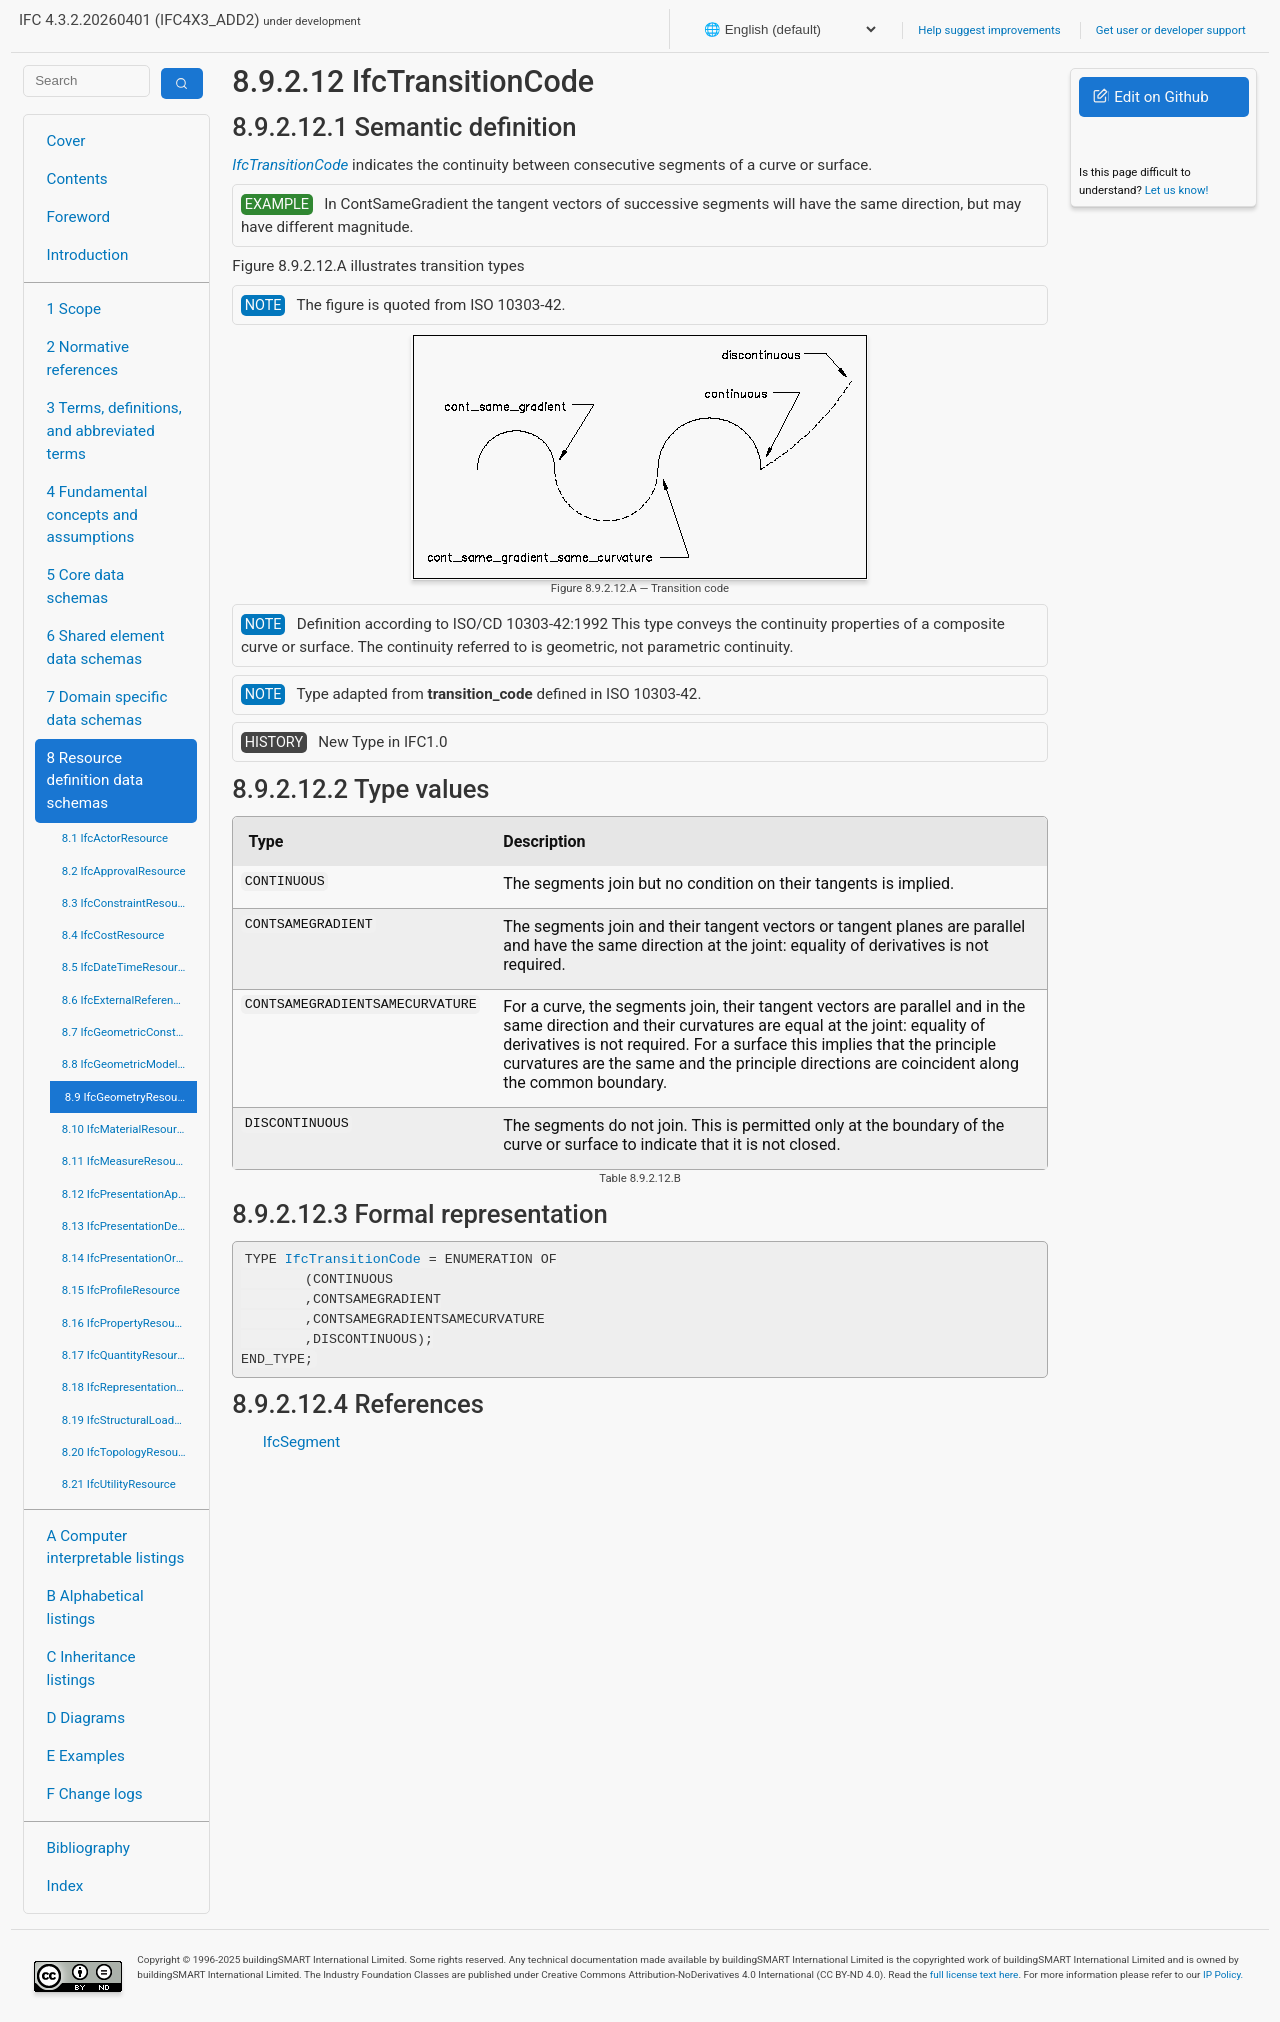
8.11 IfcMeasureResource (127, 1161)
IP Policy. (1223, 1974)
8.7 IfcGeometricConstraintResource (129, 1032)
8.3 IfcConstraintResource (127, 903)
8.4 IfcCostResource (113, 935)
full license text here (974, 1974)
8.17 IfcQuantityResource (126, 1355)
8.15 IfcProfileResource (121, 1290)
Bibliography (88, 1848)
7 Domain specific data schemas (107, 708)
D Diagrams (86, 1718)
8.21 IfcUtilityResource (119, 1484)
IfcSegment (302, 1442)
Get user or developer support (1171, 30)
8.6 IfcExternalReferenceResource (129, 1000)
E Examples (86, 1756)
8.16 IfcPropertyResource (126, 1323)
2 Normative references (88, 358)
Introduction (88, 255)
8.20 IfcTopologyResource (128, 1452)
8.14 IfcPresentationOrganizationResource (129, 1258)
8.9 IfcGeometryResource (129, 1097)
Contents (77, 179)
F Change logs (95, 1794)
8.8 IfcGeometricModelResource (129, 1064)
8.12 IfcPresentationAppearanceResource (129, 1194)
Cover (66, 141)
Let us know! (1177, 190)
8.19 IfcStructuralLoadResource (129, 1420)
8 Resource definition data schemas (95, 781)
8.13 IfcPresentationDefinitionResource (129, 1226)
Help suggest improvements (989, 30)
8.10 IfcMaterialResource (125, 1129)
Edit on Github (1150, 97)
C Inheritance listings (91, 1668)
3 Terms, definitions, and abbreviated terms (114, 431)
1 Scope (74, 309)
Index (65, 1886)
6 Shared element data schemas (106, 647)
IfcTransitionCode (290, 165)
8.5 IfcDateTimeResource (126, 967)
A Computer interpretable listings (116, 1547)
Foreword (79, 217)
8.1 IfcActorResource (115, 838)
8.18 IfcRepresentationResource (129, 1387)
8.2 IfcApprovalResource (124, 871)
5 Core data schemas (86, 586)
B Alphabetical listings (95, 1607)
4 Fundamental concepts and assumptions (97, 515)
